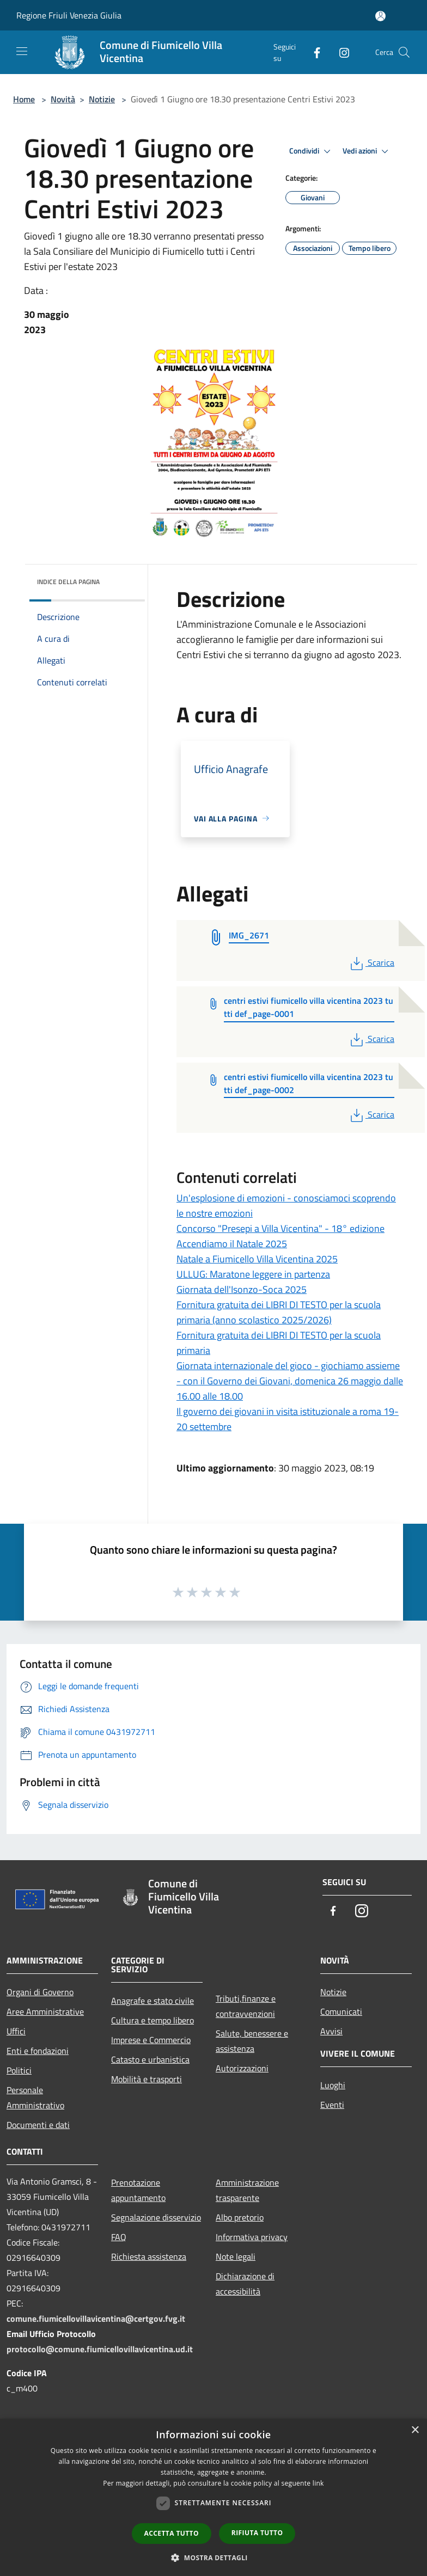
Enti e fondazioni (38, 2050)
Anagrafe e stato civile (152, 2000)
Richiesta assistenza (148, 2256)
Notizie (102, 99)
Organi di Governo (40, 1991)
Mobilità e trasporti (146, 2079)
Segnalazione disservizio (156, 2217)
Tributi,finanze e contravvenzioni (246, 2006)
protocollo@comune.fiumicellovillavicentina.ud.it (100, 2349)
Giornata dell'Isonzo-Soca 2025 (241, 1289)
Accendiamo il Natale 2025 (231, 1243)
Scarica (371, 962)
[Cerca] (404, 52)
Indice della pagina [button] (68, 581)
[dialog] (213, 2497)
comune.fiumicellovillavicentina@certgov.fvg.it (96, 2318)
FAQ (118, 2236)
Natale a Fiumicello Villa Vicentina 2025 (257, 1259)
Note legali (235, 2256)
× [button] (415, 2430)
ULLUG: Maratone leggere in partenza (253, 1274)
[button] (213, 2557)
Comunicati (341, 2011)
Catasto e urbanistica (150, 2059)
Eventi (332, 2104)
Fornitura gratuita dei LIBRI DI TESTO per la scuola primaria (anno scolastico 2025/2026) (278, 1312)
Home (24, 99)
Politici (19, 2070)
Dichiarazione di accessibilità (245, 2284)
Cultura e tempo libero (152, 2020)
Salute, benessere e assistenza (252, 2041)
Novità (63, 99)
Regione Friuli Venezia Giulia (68, 15)
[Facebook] (313, 52)
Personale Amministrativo (35, 2097)
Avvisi (331, 2031)
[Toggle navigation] (21, 51)
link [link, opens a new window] (318, 2483)
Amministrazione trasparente (247, 2190)
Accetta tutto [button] (171, 2533)
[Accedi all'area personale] (380, 16)
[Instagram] (340, 52)
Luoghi (332, 2085)
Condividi (311, 151)
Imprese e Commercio (151, 2039)
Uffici (16, 2031)
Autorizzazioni (242, 2068)
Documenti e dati (38, 2124)
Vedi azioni (367, 151)
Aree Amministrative (45, 2011)
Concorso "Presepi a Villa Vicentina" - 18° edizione (280, 1228)
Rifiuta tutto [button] (257, 2532)
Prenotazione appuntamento (138, 2190)
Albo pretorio (240, 2217)
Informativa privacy (252, 2236)
